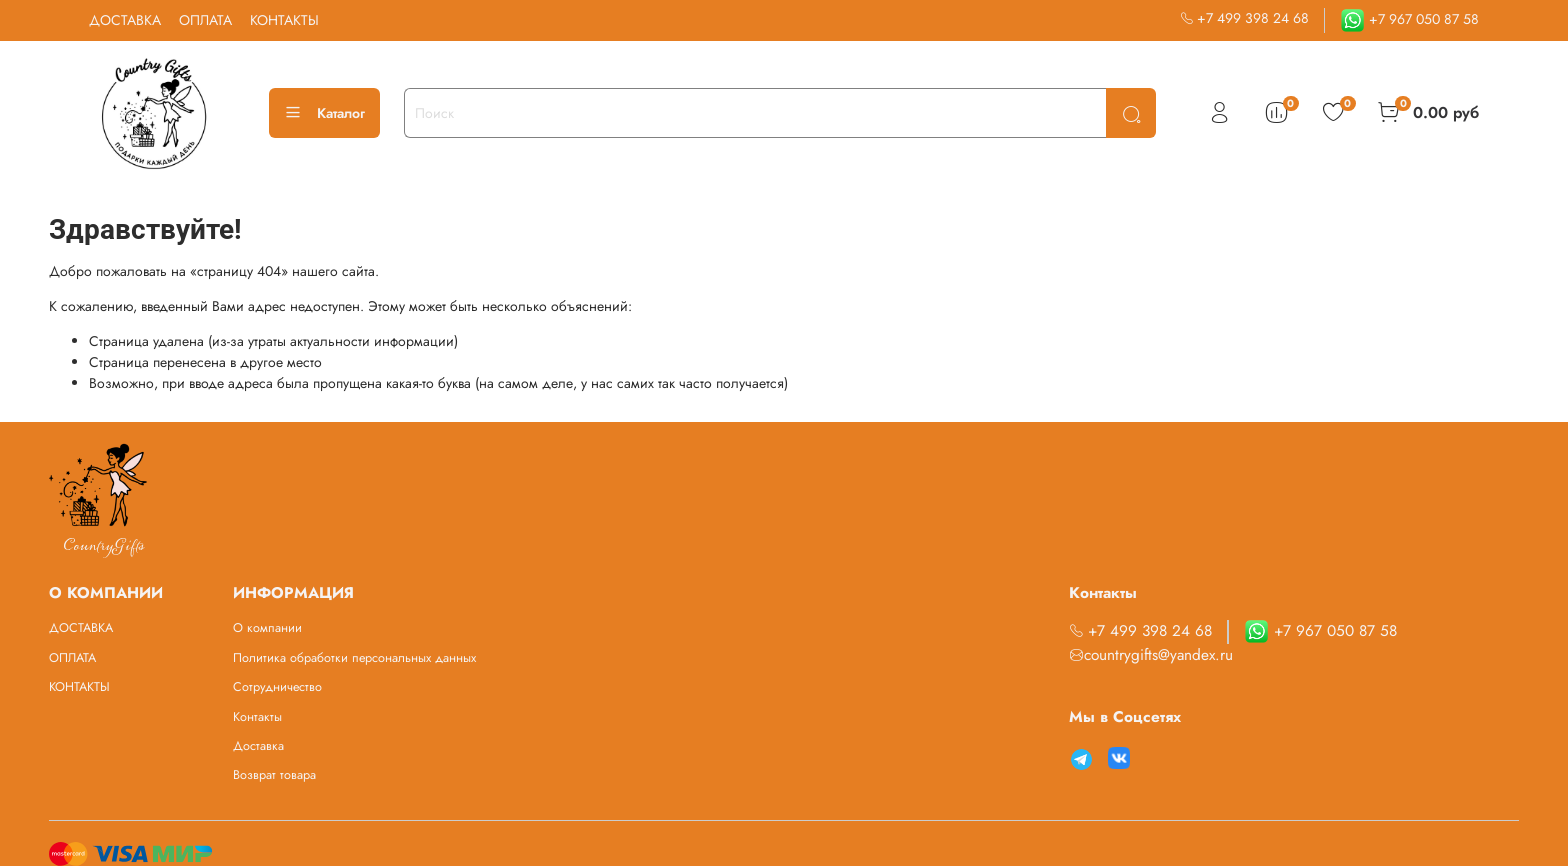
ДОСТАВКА (125, 20)
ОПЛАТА (205, 20)
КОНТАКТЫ (284, 20)
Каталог (324, 113)
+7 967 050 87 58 (1409, 19)
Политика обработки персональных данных (354, 658)
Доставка (258, 746)
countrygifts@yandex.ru (1151, 655)
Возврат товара (274, 775)
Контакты (257, 717)
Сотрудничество (277, 687)
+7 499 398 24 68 (1245, 18)
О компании (267, 628)
